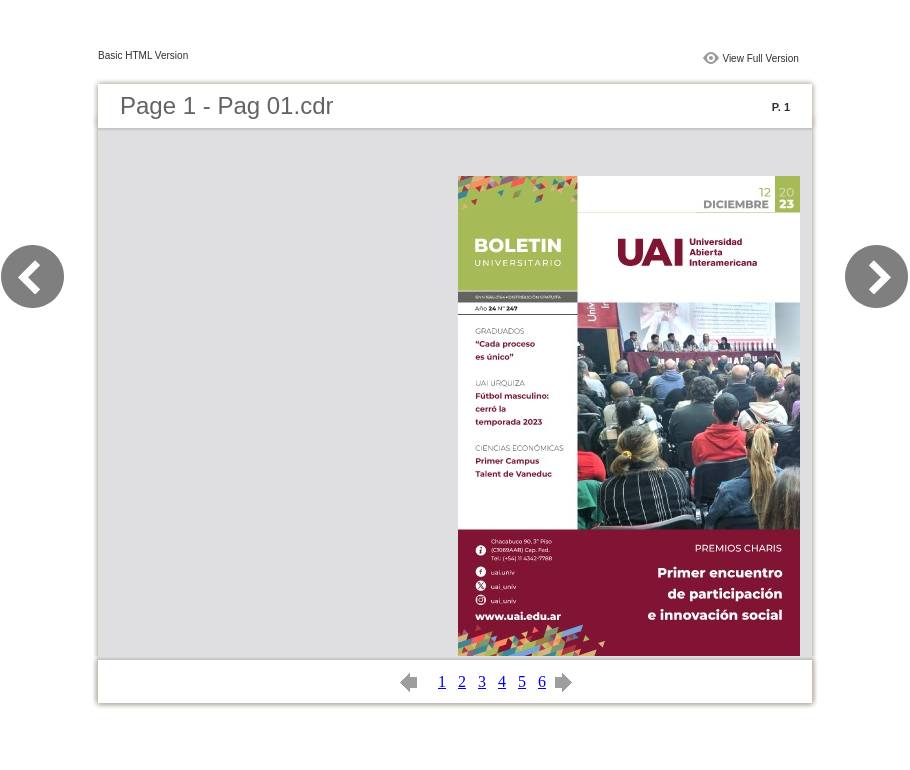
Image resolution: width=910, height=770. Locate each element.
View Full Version (760, 58)
